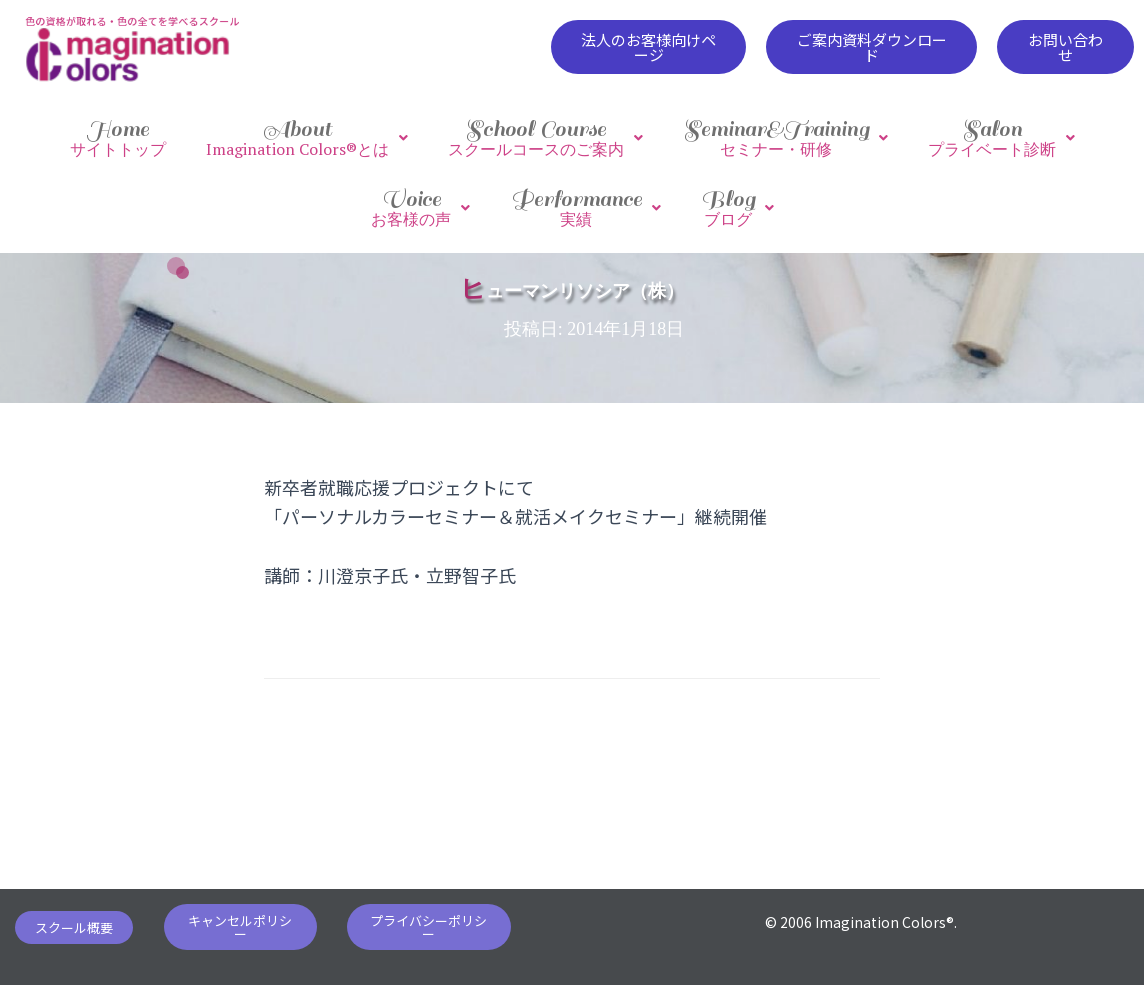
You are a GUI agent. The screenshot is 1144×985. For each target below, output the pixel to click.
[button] (648, 47)
